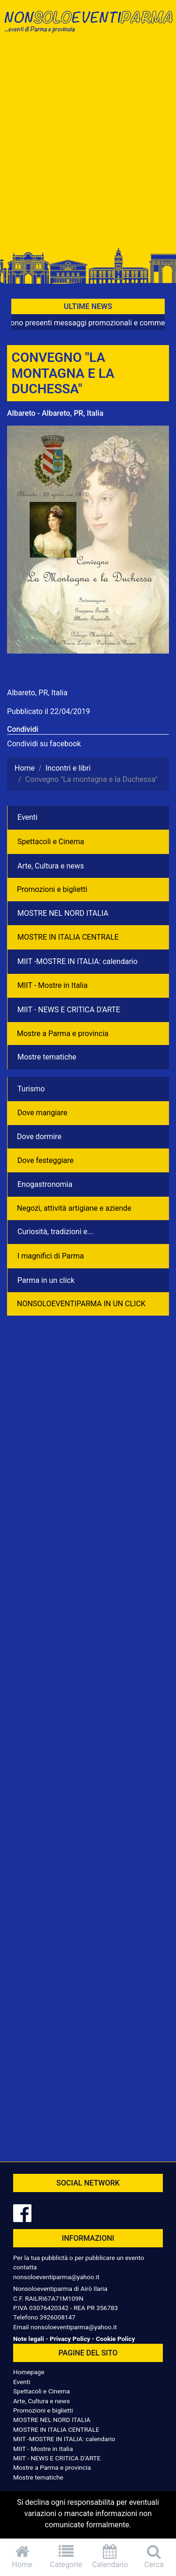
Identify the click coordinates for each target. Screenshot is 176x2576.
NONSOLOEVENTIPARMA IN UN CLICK (81, 1303)
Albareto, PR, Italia (37, 692)
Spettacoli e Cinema (50, 841)
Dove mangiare (42, 1112)
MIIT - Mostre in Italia (52, 985)
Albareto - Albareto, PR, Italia (55, 413)
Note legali (28, 2338)
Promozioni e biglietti (52, 889)
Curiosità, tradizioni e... (55, 1231)
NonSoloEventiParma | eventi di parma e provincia (88, 26)
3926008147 (57, 2317)
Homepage (28, 2372)
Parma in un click (46, 1280)
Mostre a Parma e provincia (62, 1033)
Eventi (27, 817)
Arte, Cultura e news (50, 865)
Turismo (31, 1088)
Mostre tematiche (47, 1056)
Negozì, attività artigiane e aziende (74, 1208)
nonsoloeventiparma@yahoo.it (56, 2277)
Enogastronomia (44, 1184)
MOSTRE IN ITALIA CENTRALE (68, 937)
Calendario (110, 2556)
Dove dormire (39, 1136)
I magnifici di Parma (50, 1255)
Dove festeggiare (45, 1160)
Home (22, 2556)
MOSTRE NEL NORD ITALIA (62, 913)
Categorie (66, 2556)
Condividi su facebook (44, 743)
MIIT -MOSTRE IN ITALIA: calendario (77, 961)
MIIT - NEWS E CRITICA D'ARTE (68, 1009)
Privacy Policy (70, 2338)
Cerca (154, 2556)
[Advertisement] (88, 145)
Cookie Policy (115, 2338)
